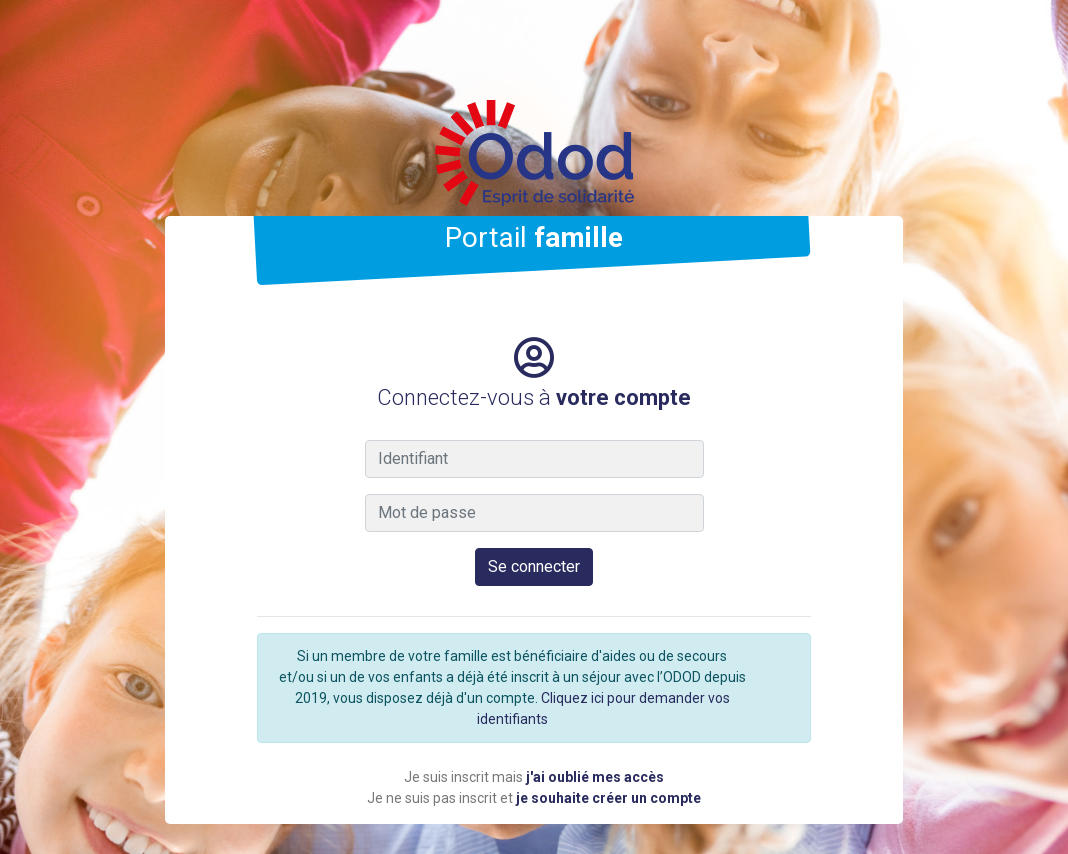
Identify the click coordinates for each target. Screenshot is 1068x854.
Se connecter (534, 566)
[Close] (790, 646)
